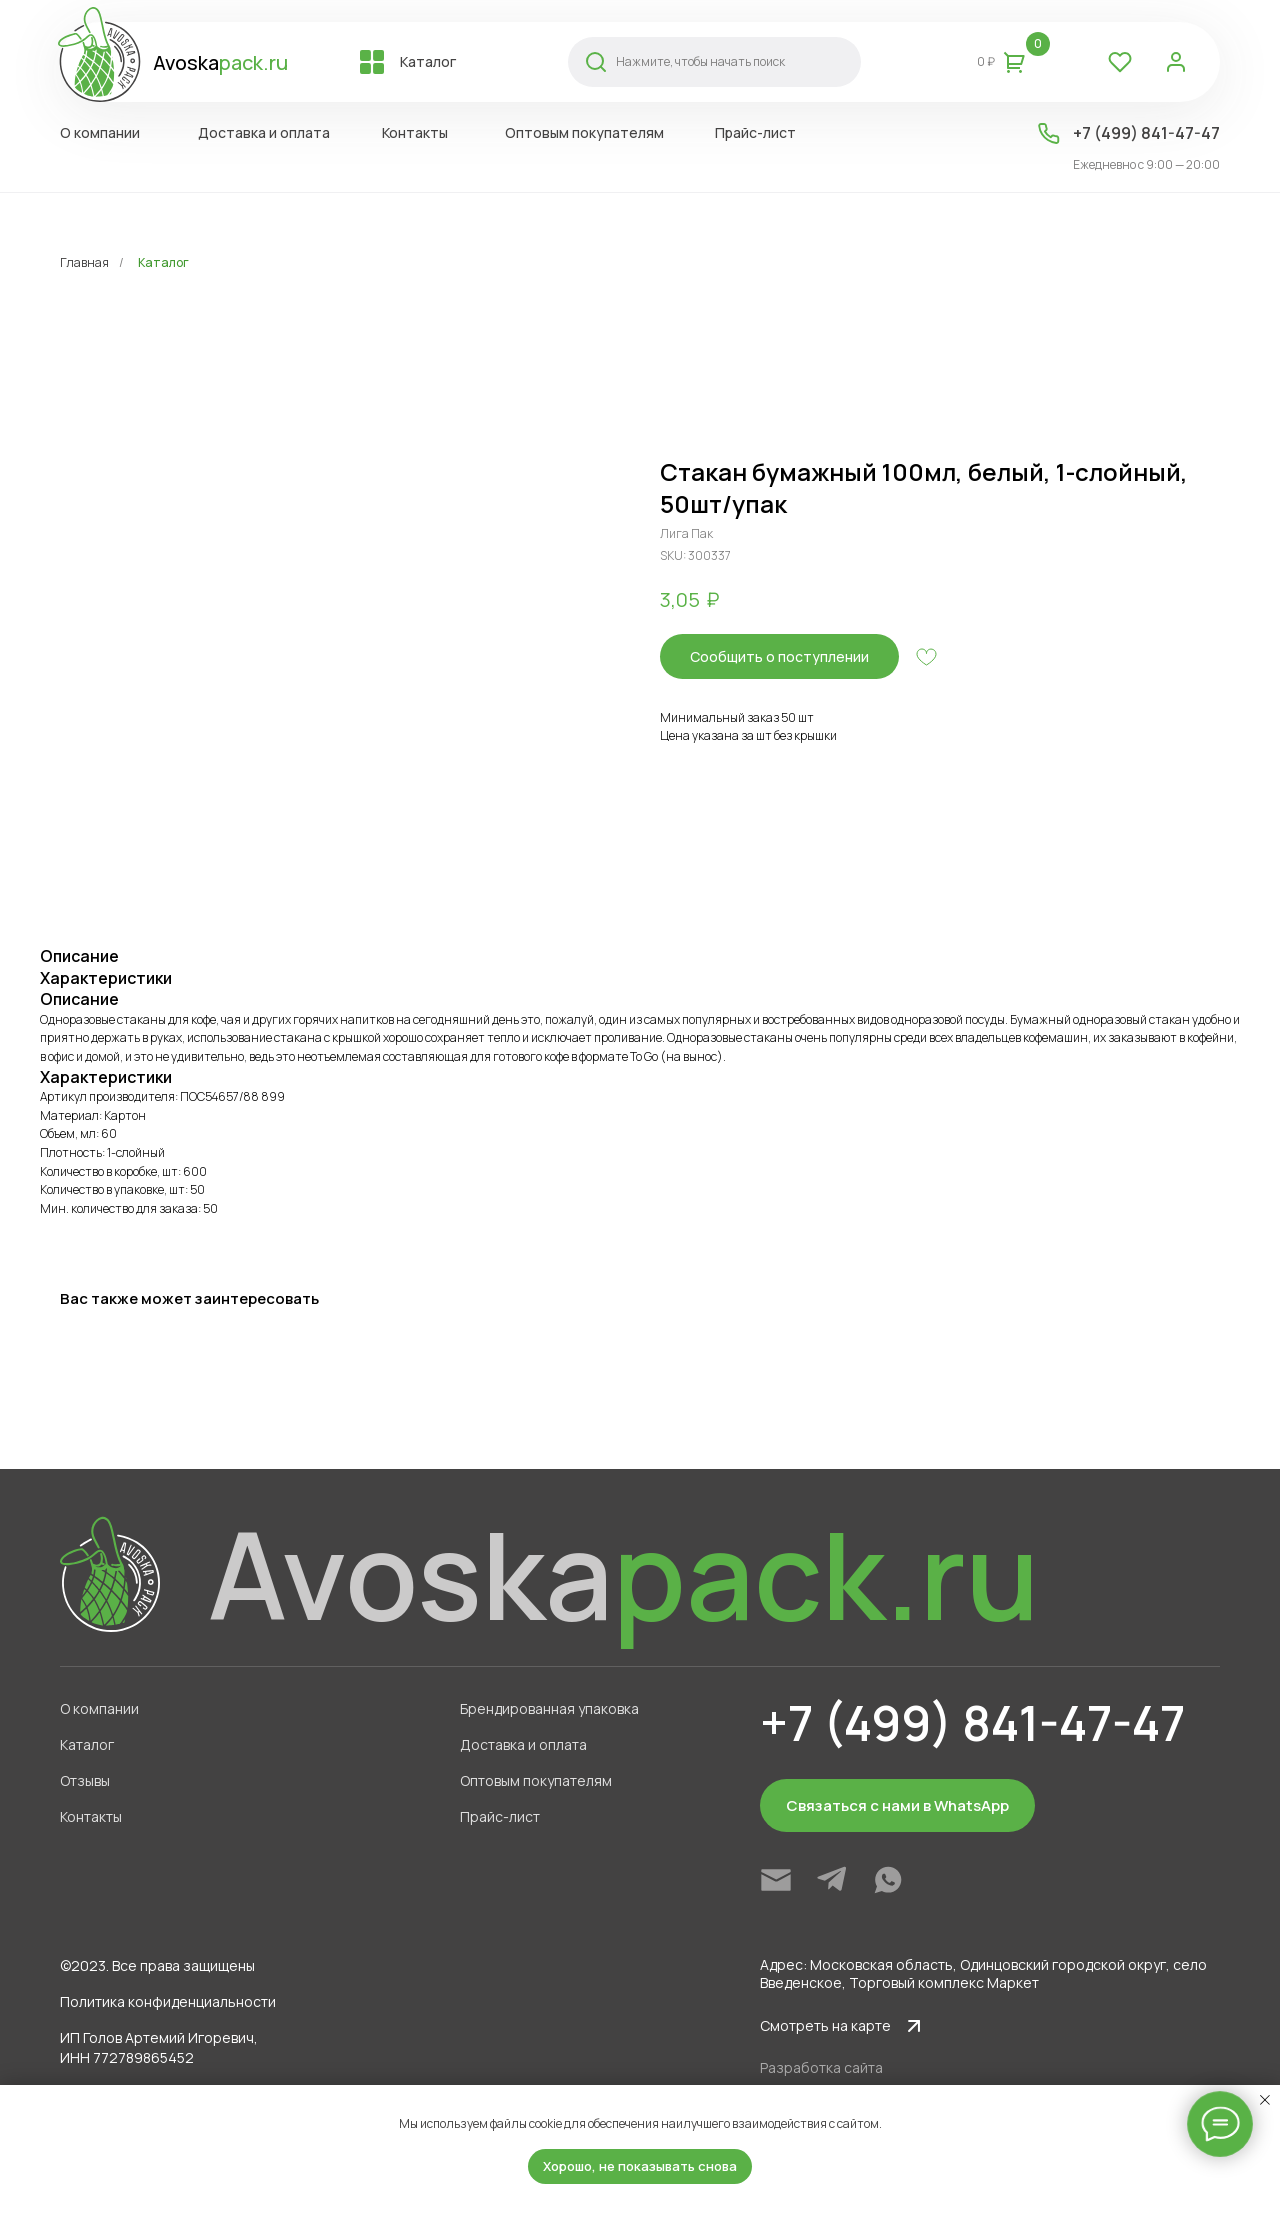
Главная (84, 262)
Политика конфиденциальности (168, 2001)
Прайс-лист (500, 1816)
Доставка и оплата (523, 1744)
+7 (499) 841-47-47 (1146, 133)
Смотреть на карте (825, 2025)
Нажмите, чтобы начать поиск (700, 61)
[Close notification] (1265, 2100)
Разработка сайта (821, 2067)
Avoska (220, 62)
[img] (776, 1880)
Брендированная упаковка (549, 1708)
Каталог (163, 262)
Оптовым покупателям (536, 1780)
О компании (99, 1708)
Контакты (91, 1816)
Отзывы (85, 1780)
